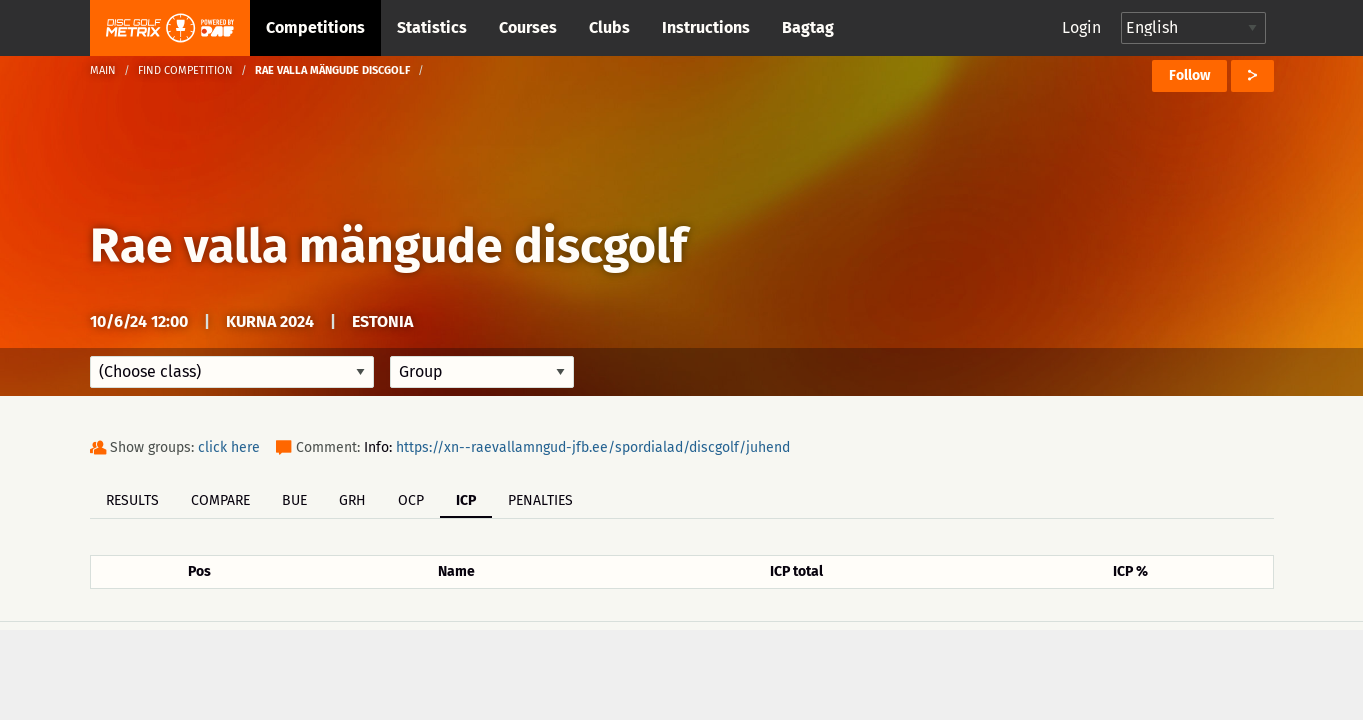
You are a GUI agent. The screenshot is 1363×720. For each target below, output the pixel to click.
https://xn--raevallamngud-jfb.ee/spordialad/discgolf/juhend (593, 447)
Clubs (609, 27)
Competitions (315, 27)
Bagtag (808, 27)
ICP (466, 500)
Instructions (706, 27)
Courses (528, 27)
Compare (220, 500)
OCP (411, 500)
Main (103, 70)
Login (1081, 27)
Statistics (432, 27)
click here (229, 447)
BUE (294, 500)
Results (132, 500)
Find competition (185, 70)
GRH (352, 500)
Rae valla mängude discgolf (388, 246)
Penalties (540, 500)
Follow (1189, 75)
